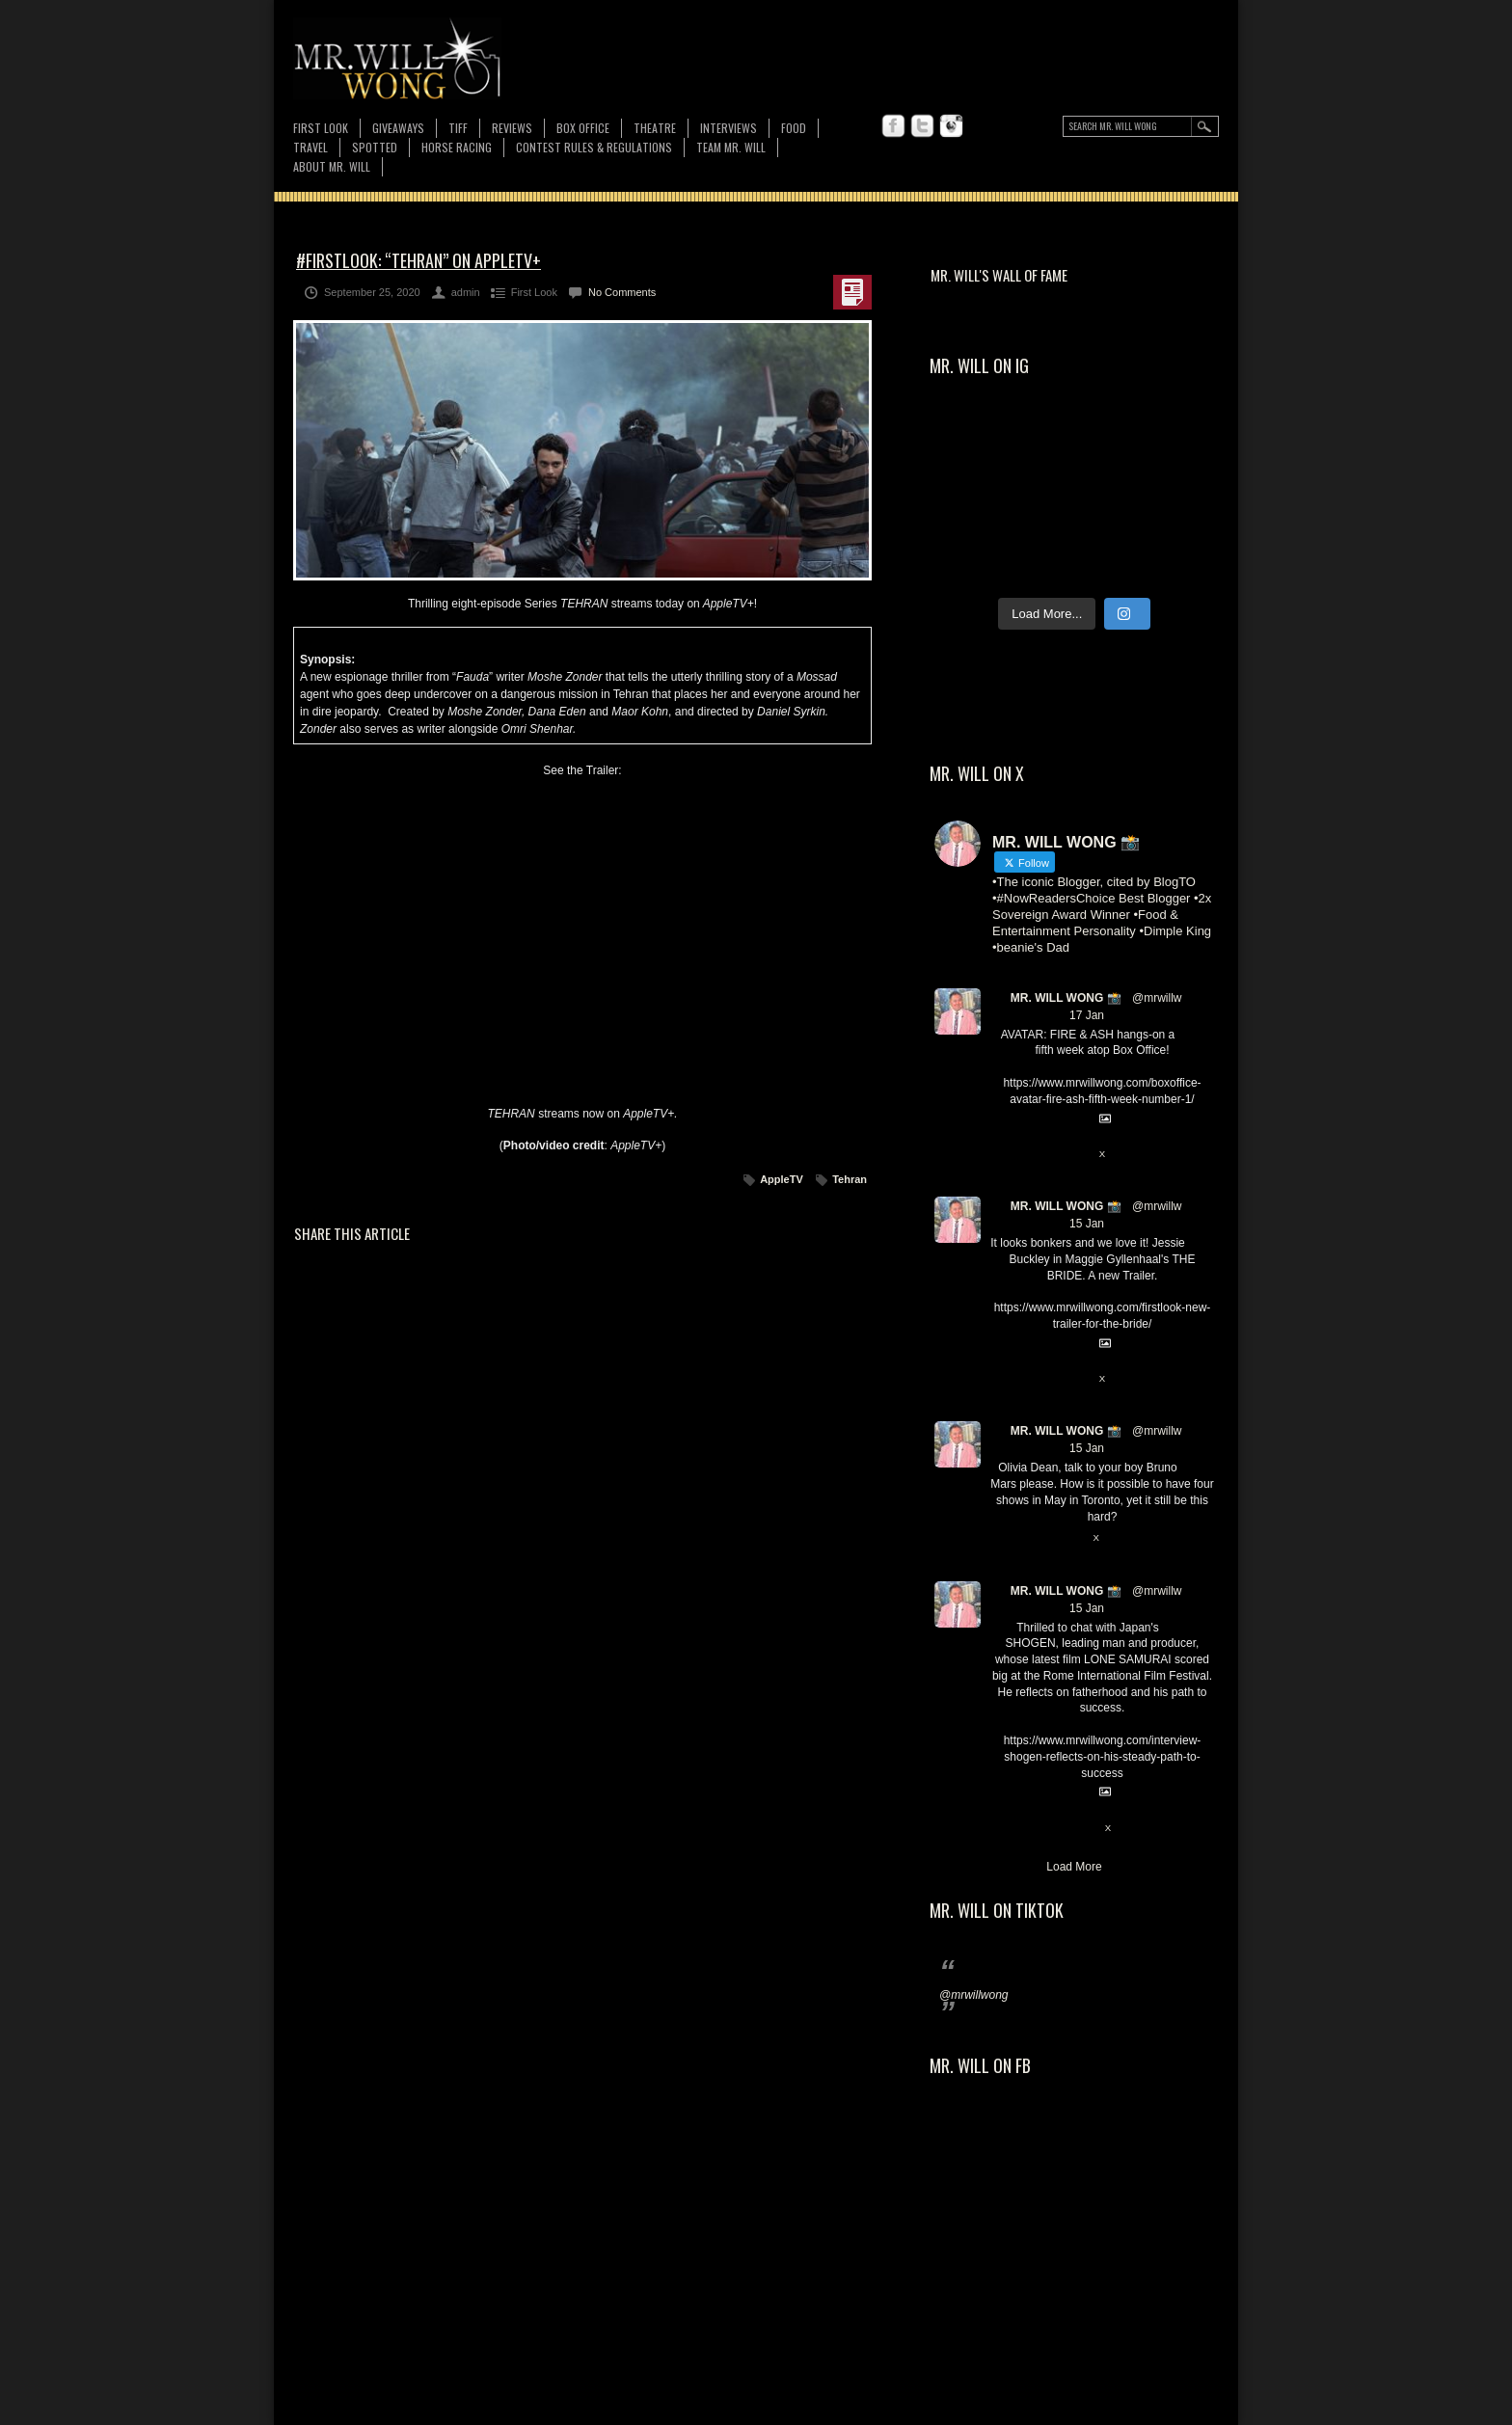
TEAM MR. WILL (731, 147)
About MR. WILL (331, 166)
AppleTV (781, 1179)
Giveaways (398, 128)
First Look (320, 128)
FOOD (793, 128)
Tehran (849, 1179)
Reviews (512, 128)
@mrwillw (1157, 998)
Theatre (655, 128)
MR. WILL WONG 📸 (1066, 998)
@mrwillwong (974, 1995)
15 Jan (1086, 1223)
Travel (310, 147)
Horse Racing (456, 147)
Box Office (582, 128)
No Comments (622, 292)
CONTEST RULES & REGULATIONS (594, 147)
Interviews (728, 128)
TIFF (458, 128)
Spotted (374, 147)
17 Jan (1086, 1015)
